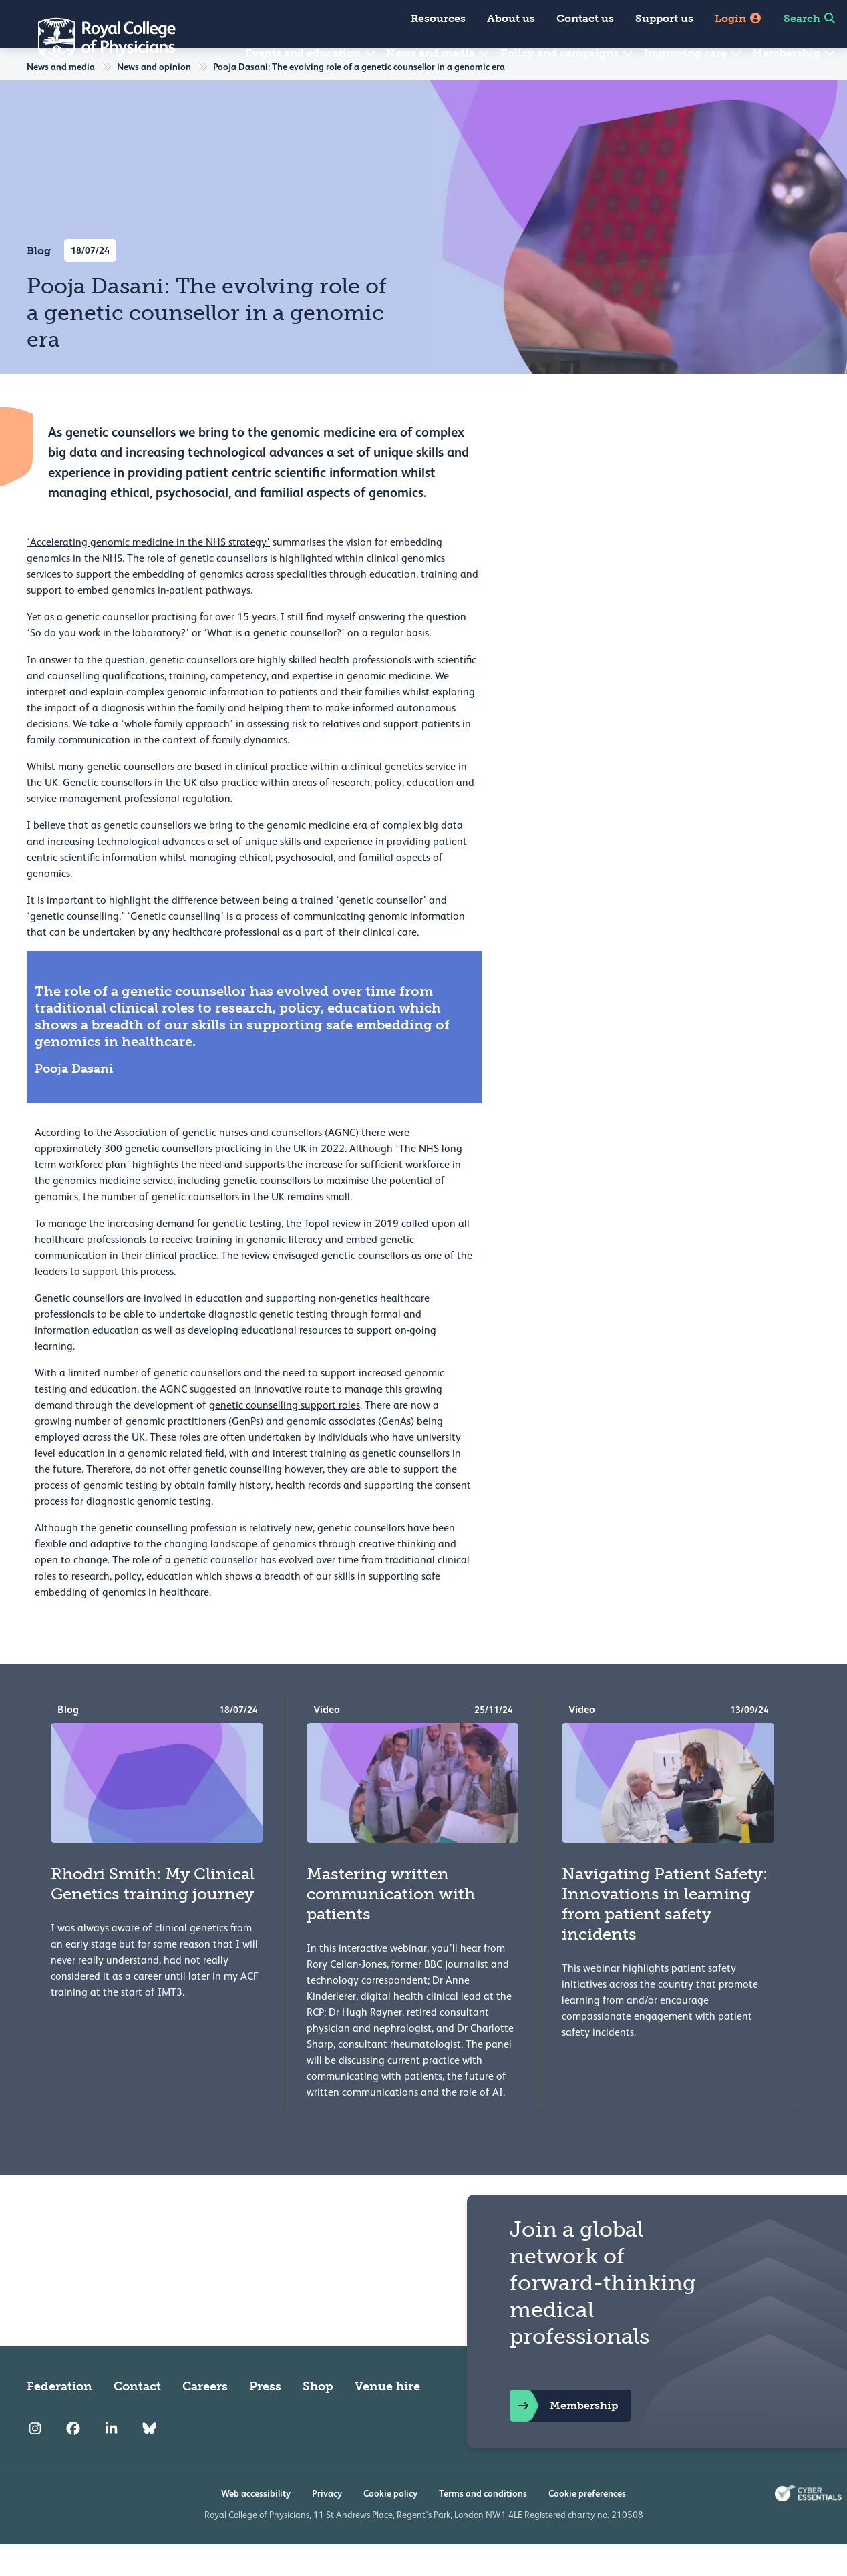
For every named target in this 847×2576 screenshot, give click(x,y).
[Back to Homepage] (97, 40)
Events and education (311, 53)
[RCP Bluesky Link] (149, 2461)
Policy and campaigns (567, 53)
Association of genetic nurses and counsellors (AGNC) (236, 1165)
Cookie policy (390, 2525)
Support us (664, 18)
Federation (59, 2418)
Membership (794, 53)
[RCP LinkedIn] (111, 2461)
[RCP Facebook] (73, 2461)
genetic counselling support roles (284, 1437)
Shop (318, 2418)
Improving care (693, 53)
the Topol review (323, 1256)
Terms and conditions (483, 2525)
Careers (205, 2418)
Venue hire (387, 2418)
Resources (438, 18)
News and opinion (154, 99)
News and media (438, 53)
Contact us (585, 18)
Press (265, 2418)
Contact (137, 2418)
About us (511, 18)
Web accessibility (256, 2525)
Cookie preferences (587, 2525)
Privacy (327, 2525)
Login (738, 18)
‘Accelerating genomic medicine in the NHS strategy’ (148, 574)
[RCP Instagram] (35, 2461)
